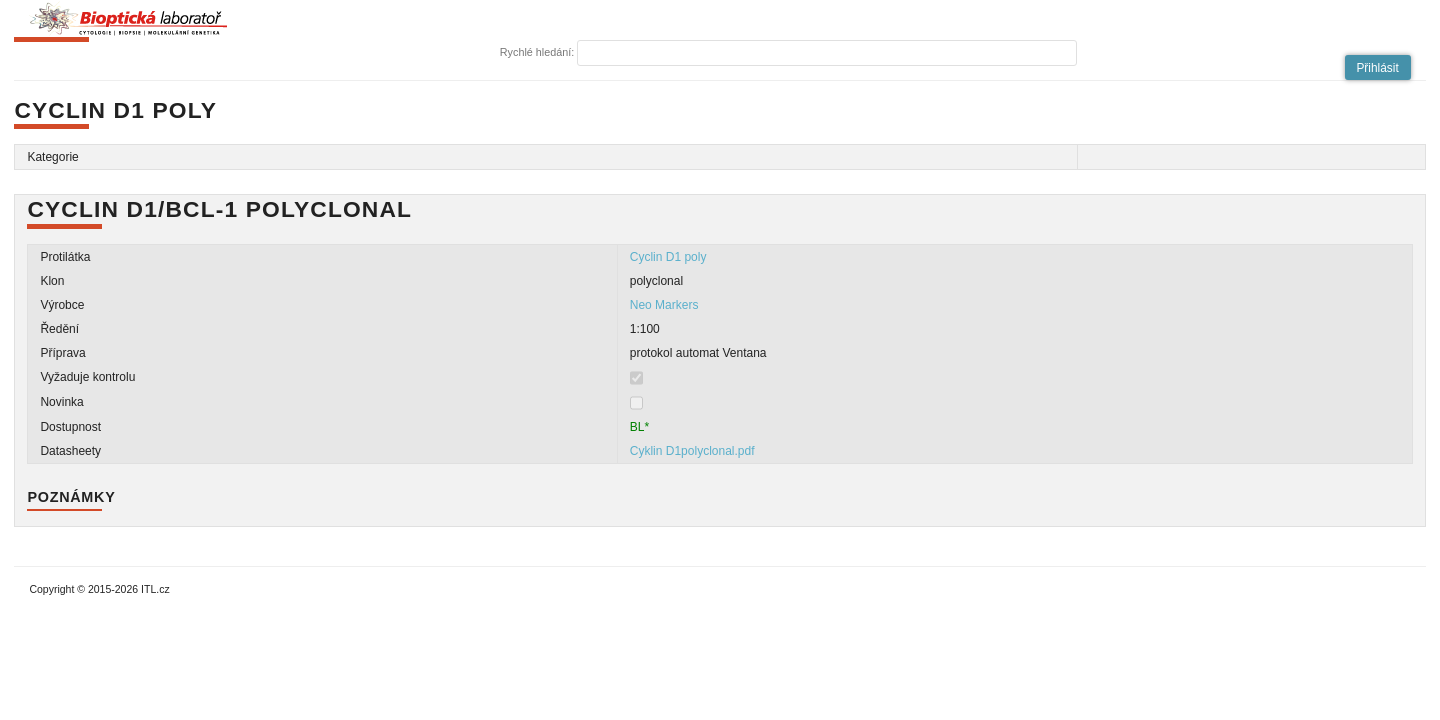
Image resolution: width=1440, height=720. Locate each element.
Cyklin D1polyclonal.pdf (692, 451)
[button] (1378, 67)
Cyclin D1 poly (668, 257)
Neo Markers (664, 305)
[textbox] (827, 53)
